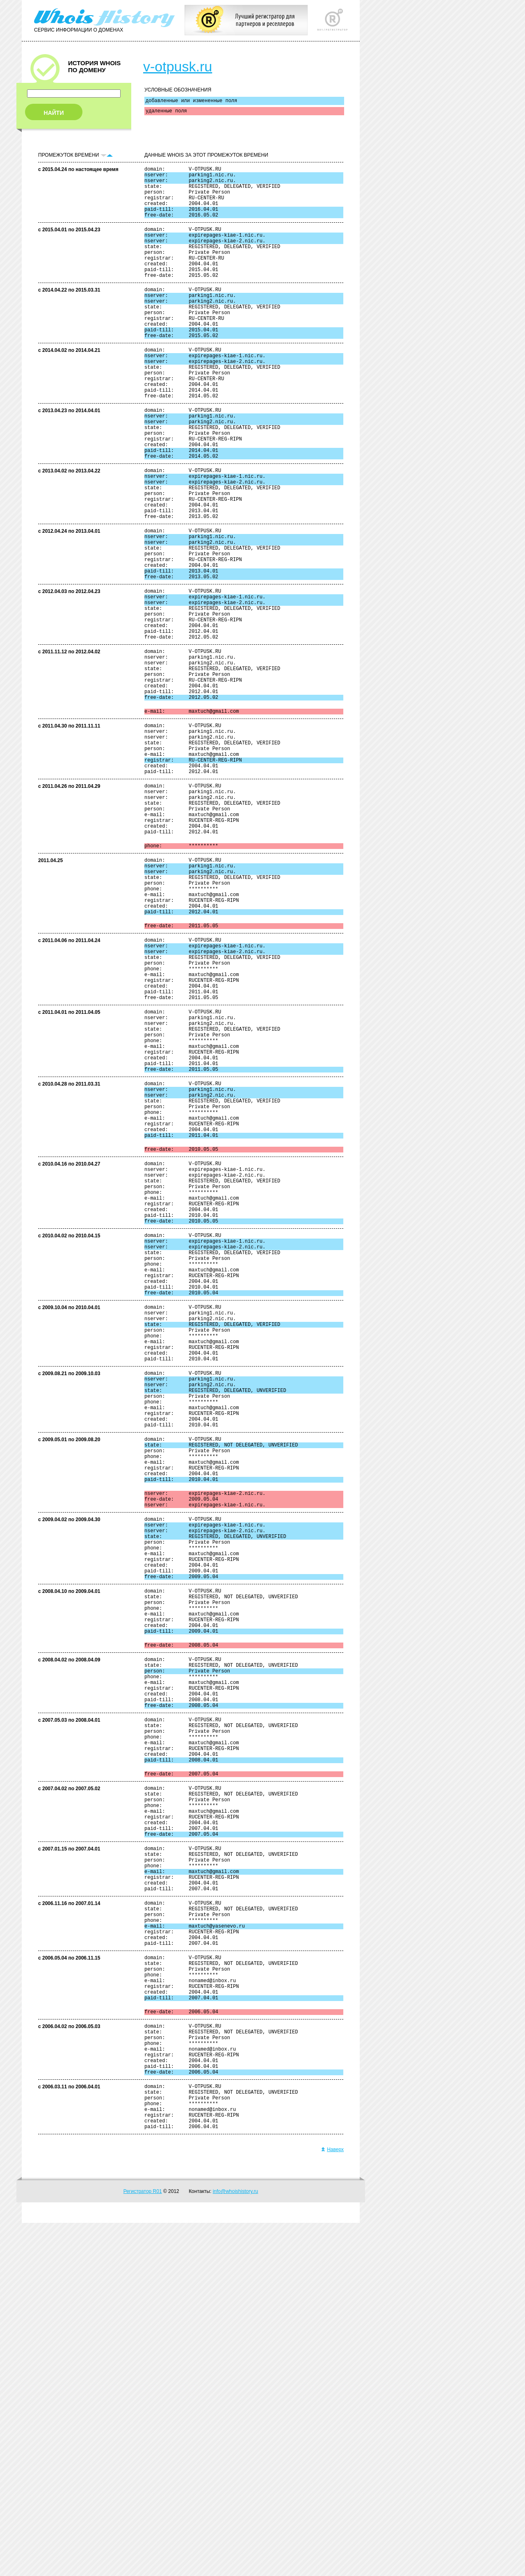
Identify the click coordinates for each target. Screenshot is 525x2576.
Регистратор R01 (142, 2544)
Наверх (332, 2502)
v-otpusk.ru (177, 66)
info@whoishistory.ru (235, 2544)
